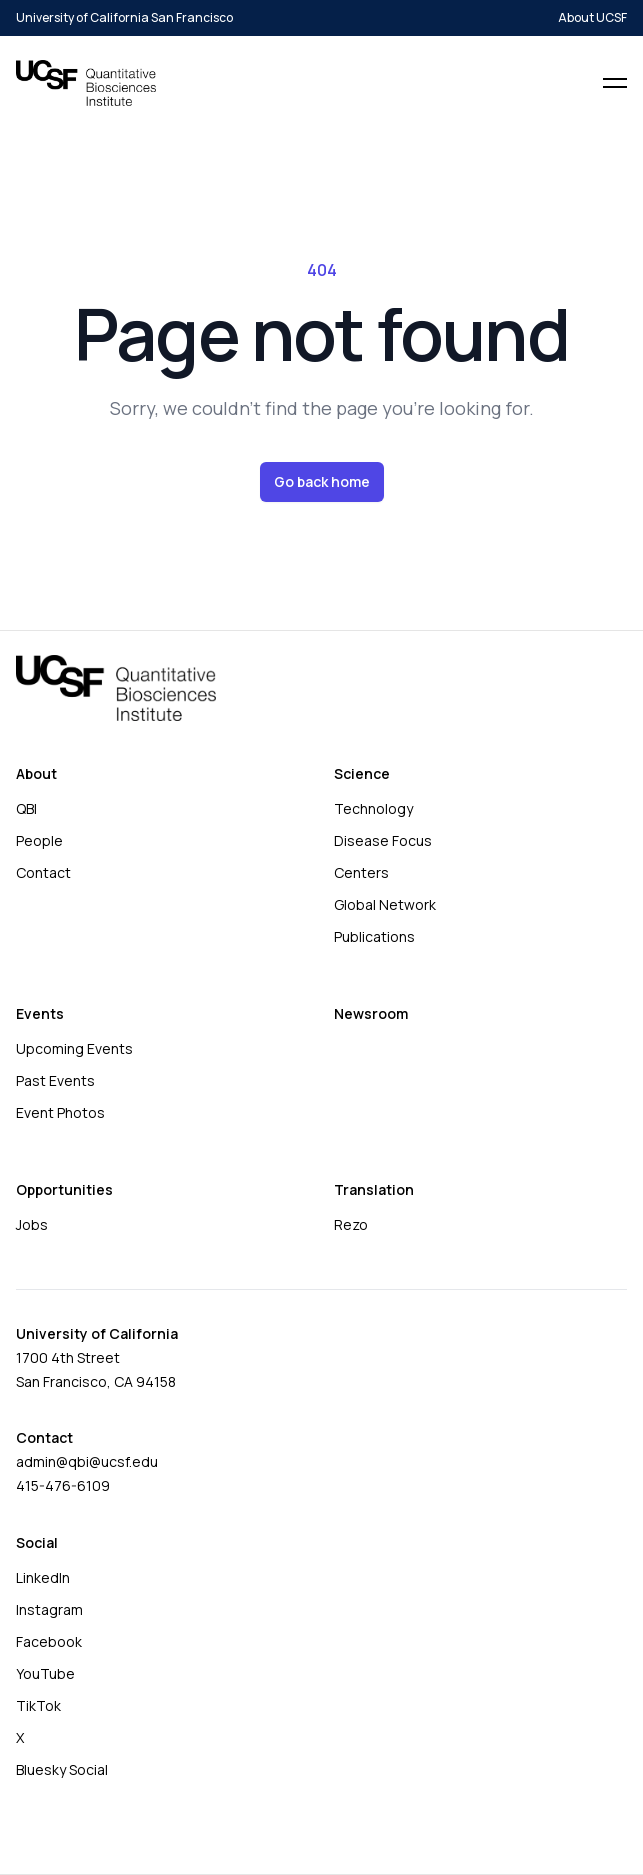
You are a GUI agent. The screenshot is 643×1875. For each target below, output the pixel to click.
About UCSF (592, 18)
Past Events (55, 1080)
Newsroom (371, 1013)
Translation (374, 1189)
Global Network (385, 904)
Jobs (32, 1224)
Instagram (49, 1609)
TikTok (38, 1705)
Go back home (322, 481)
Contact (43, 872)
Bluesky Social (62, 1769)
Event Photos (60, 1112)
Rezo (351, 1224)
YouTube (45, 1673)
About (36, 773)
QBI (26, 808)
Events (40, 1013)
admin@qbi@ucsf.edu (87, 1461)
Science (362, 773)
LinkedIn (43, 1577)
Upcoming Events (74, 1048)
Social (37, 1542)
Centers (361, 872)
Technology (373, 808)
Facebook (49, 1641)
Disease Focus (383, 840)
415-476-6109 (63, 1485)
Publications (374, 936)
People (39, 840)
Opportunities (64, 1189)
